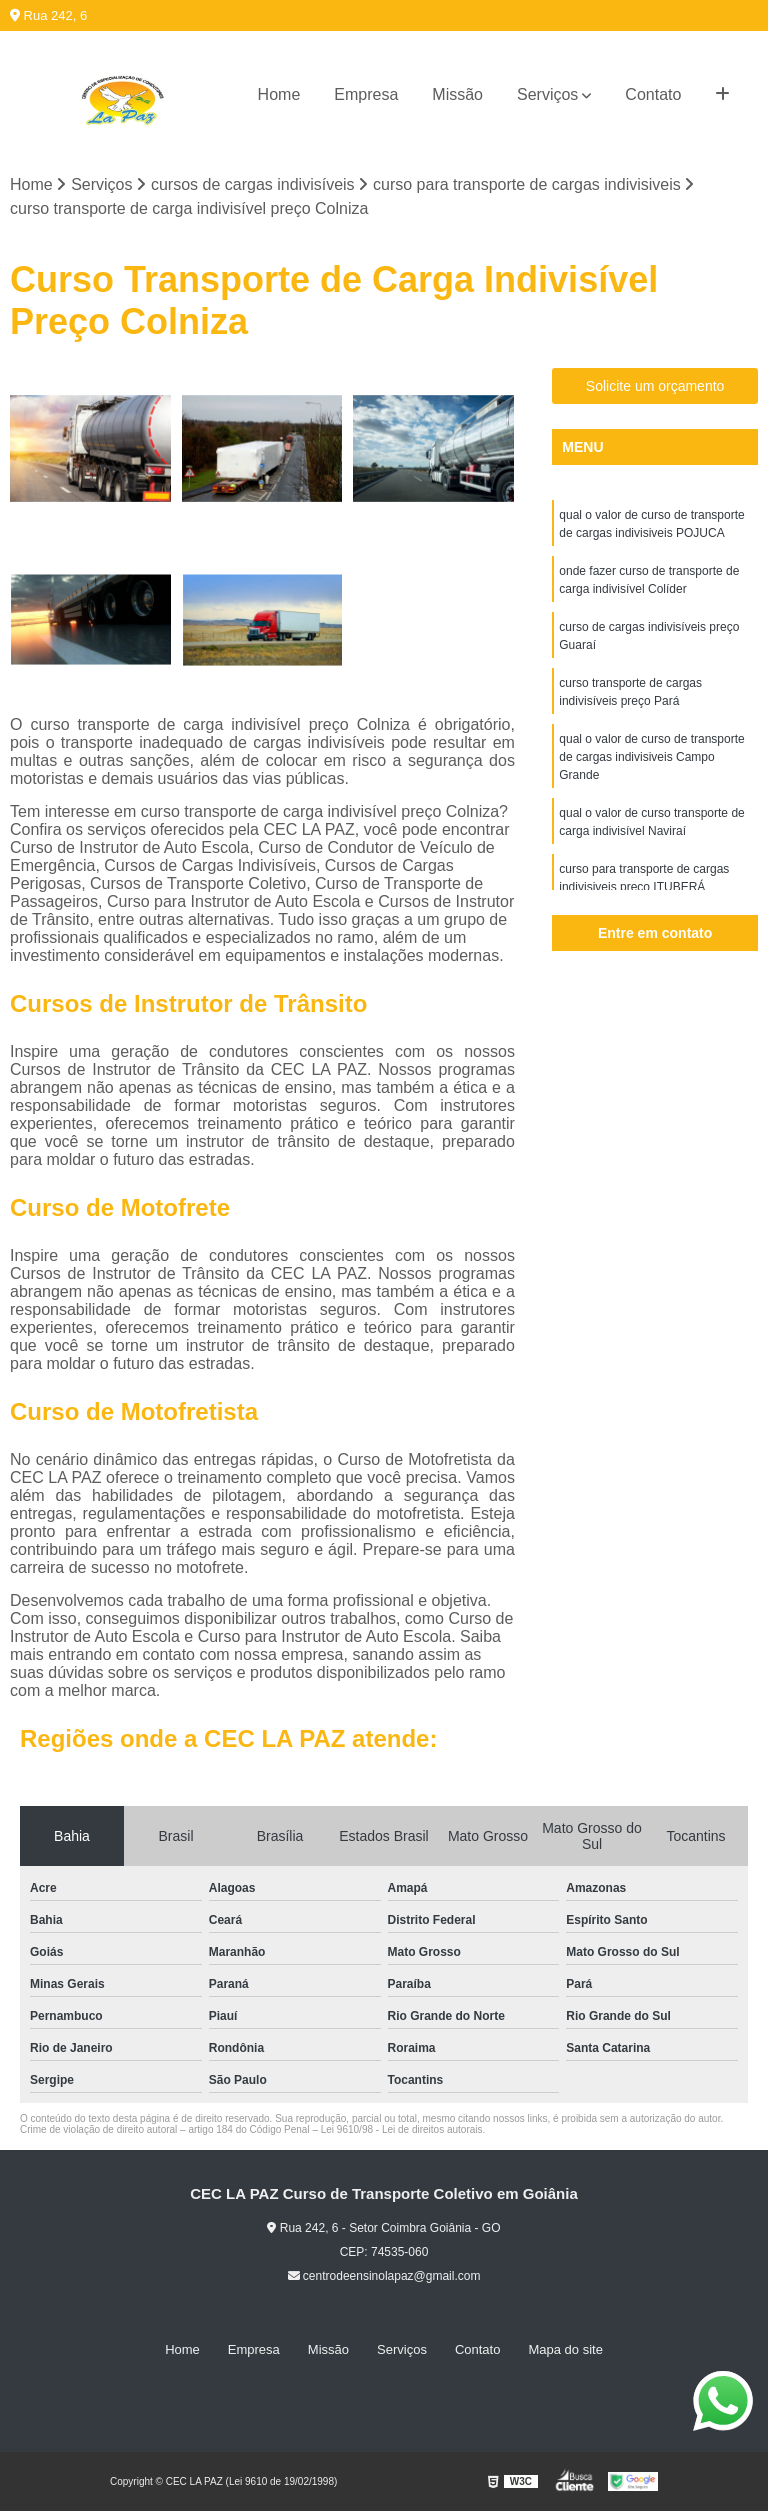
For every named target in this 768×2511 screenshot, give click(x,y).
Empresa (366, 94)
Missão (457, 94)
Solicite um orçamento (655, 386)
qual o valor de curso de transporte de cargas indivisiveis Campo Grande (651, 757)
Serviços (547, 94)
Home (279, 94)
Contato (653, 94)
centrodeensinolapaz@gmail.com (384, 2276)
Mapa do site (565, 2349)
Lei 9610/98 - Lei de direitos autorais (402, 2129)
